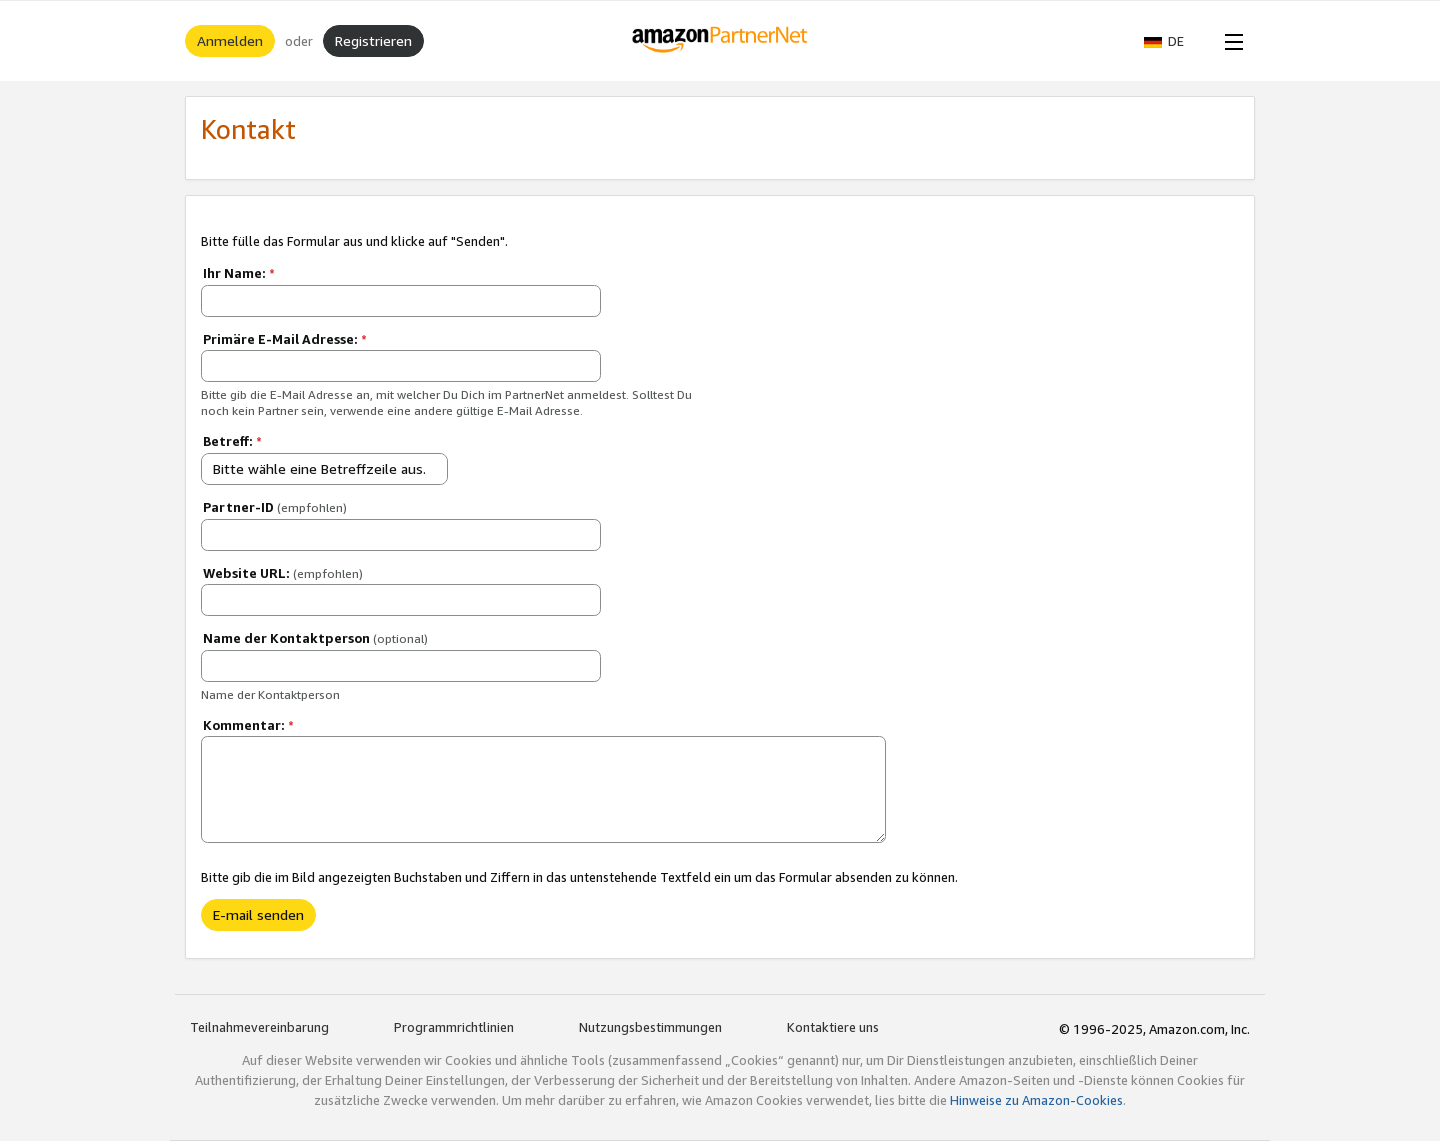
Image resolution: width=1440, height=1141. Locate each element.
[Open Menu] (1230, 41)
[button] (1174, 41)
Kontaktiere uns (833, 1027)
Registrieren (373, 40)
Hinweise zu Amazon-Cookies (1036, 1100)
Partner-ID (275, 507)
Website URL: (283, 573)
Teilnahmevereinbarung (259, 1027)
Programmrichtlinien (454, 1027)
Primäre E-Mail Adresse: (285, 339)
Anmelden (230, 40)
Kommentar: (248, 725)
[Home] (720, 41)
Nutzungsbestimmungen (650, 1027)
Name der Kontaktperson (315, 638)
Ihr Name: (239, 273)
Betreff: (232, 441)
